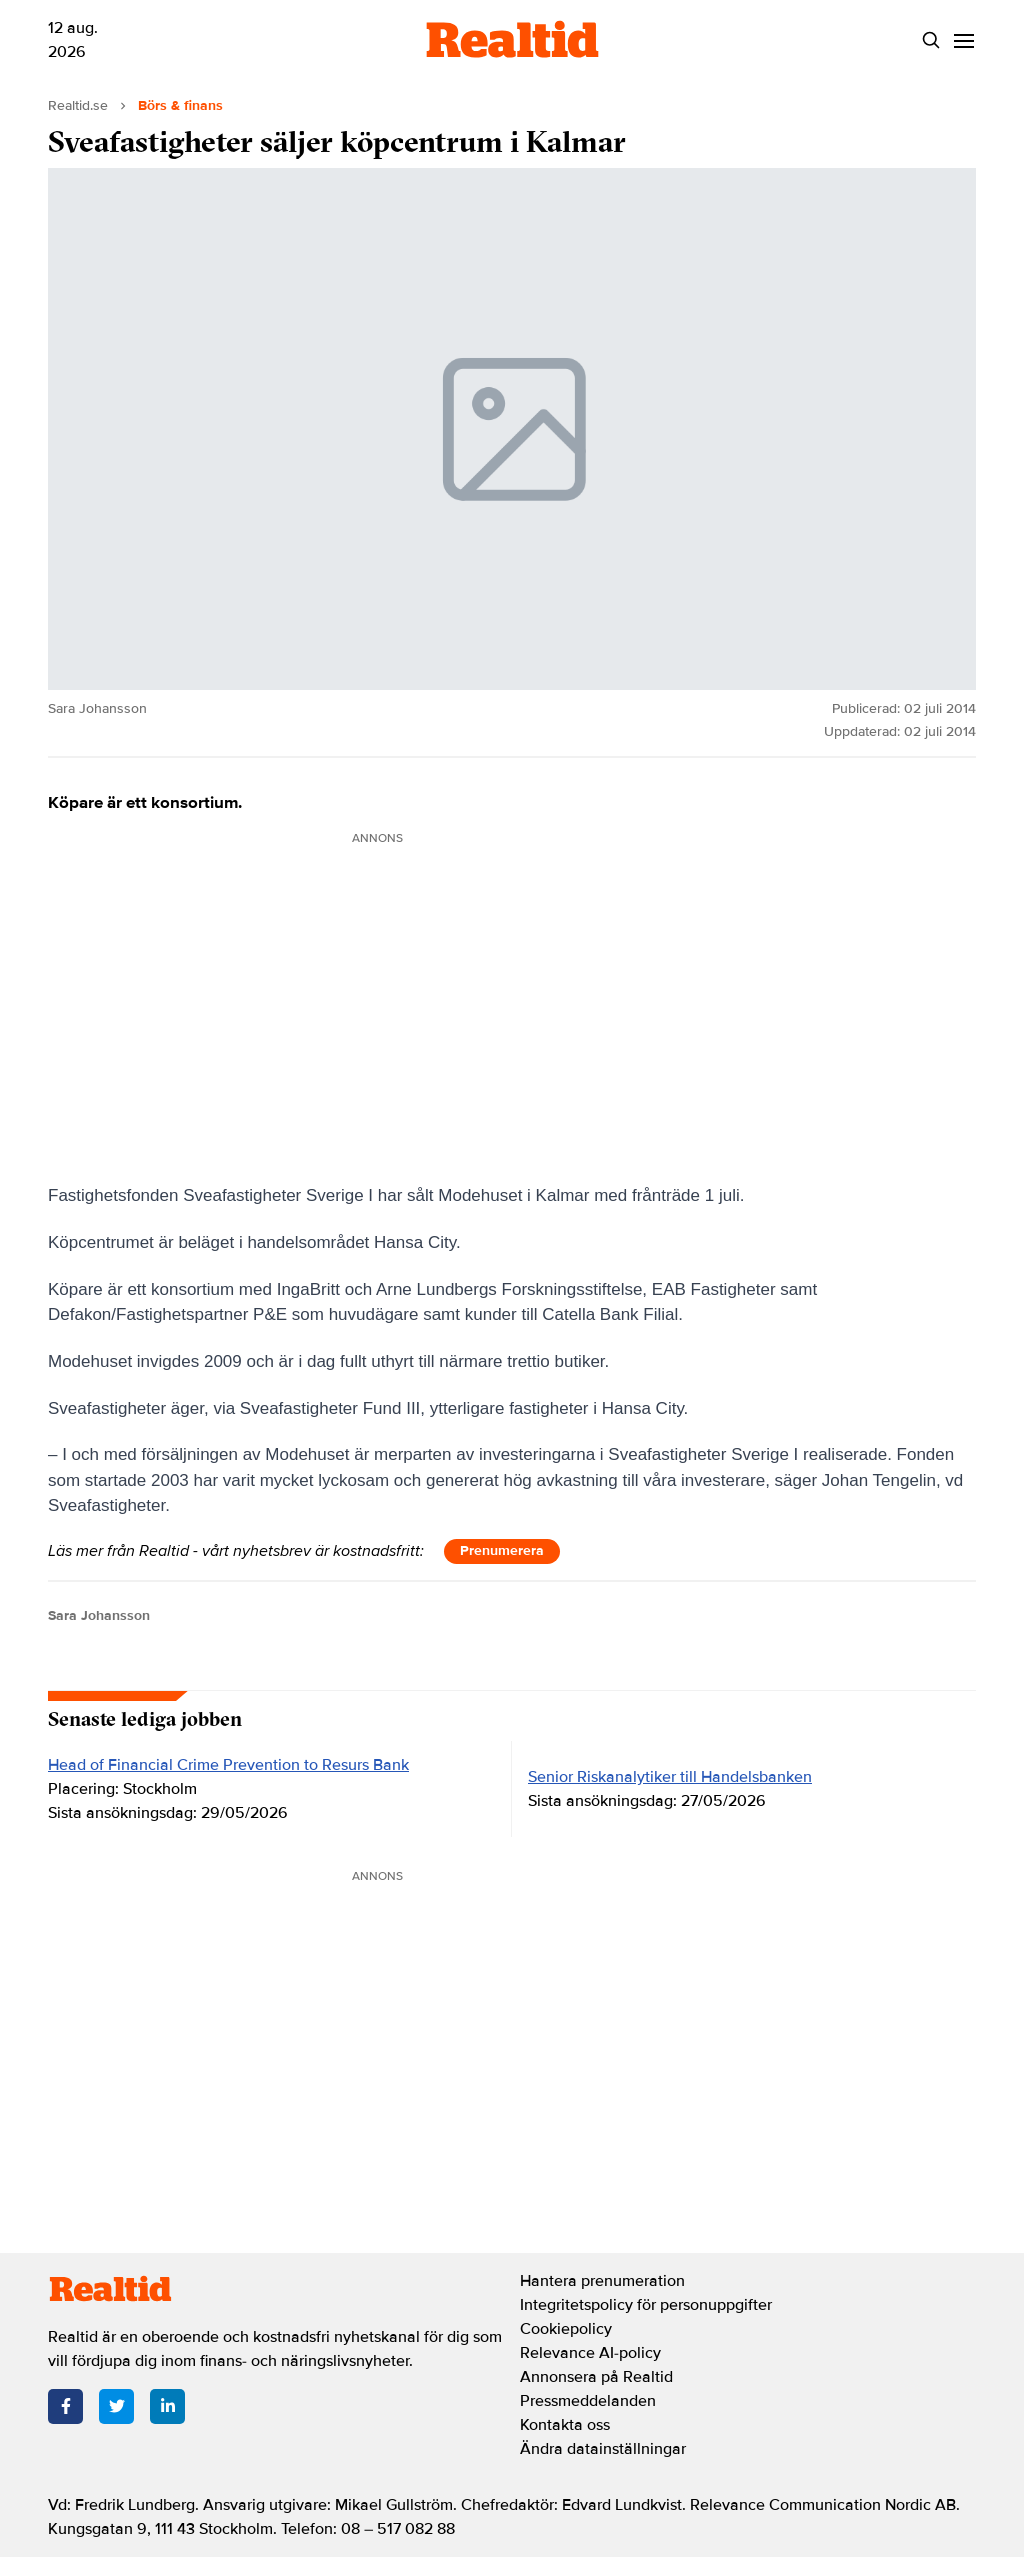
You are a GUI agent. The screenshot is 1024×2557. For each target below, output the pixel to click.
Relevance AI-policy (590, 2353)
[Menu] (963, 40)
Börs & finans (180, 105)
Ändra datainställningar (603, 2449)
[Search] (930, 40)
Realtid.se (78, 105)
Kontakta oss (565, 2425)
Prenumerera (502, 1550)
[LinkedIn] (167, 2406)
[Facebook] (65, 2406)
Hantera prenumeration (602, 2281)
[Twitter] (116, 2406)
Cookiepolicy (566, 2329)
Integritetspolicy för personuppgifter (646, 2305)
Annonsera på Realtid (596, 2377)
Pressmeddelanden (588, 2401)
